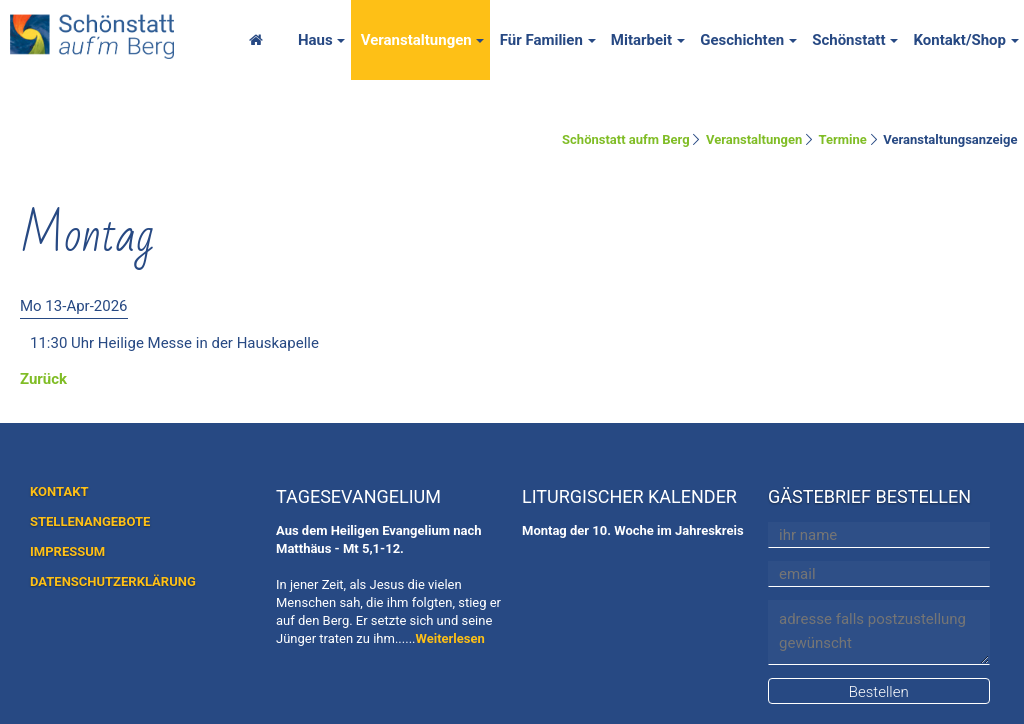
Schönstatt (848, 40)
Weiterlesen (450, 638)
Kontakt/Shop (959, 40)
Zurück (43, 379)
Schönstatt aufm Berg (626, 139)
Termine (843, 139)
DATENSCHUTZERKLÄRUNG (113, 581)
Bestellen (879, 692)
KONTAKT (59, 491)
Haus (315, 40)
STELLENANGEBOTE (90, 521)
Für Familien (541, 40)
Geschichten (742, 40)
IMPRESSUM (67, 551)
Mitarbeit (641, 40)
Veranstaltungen (416, 40)
